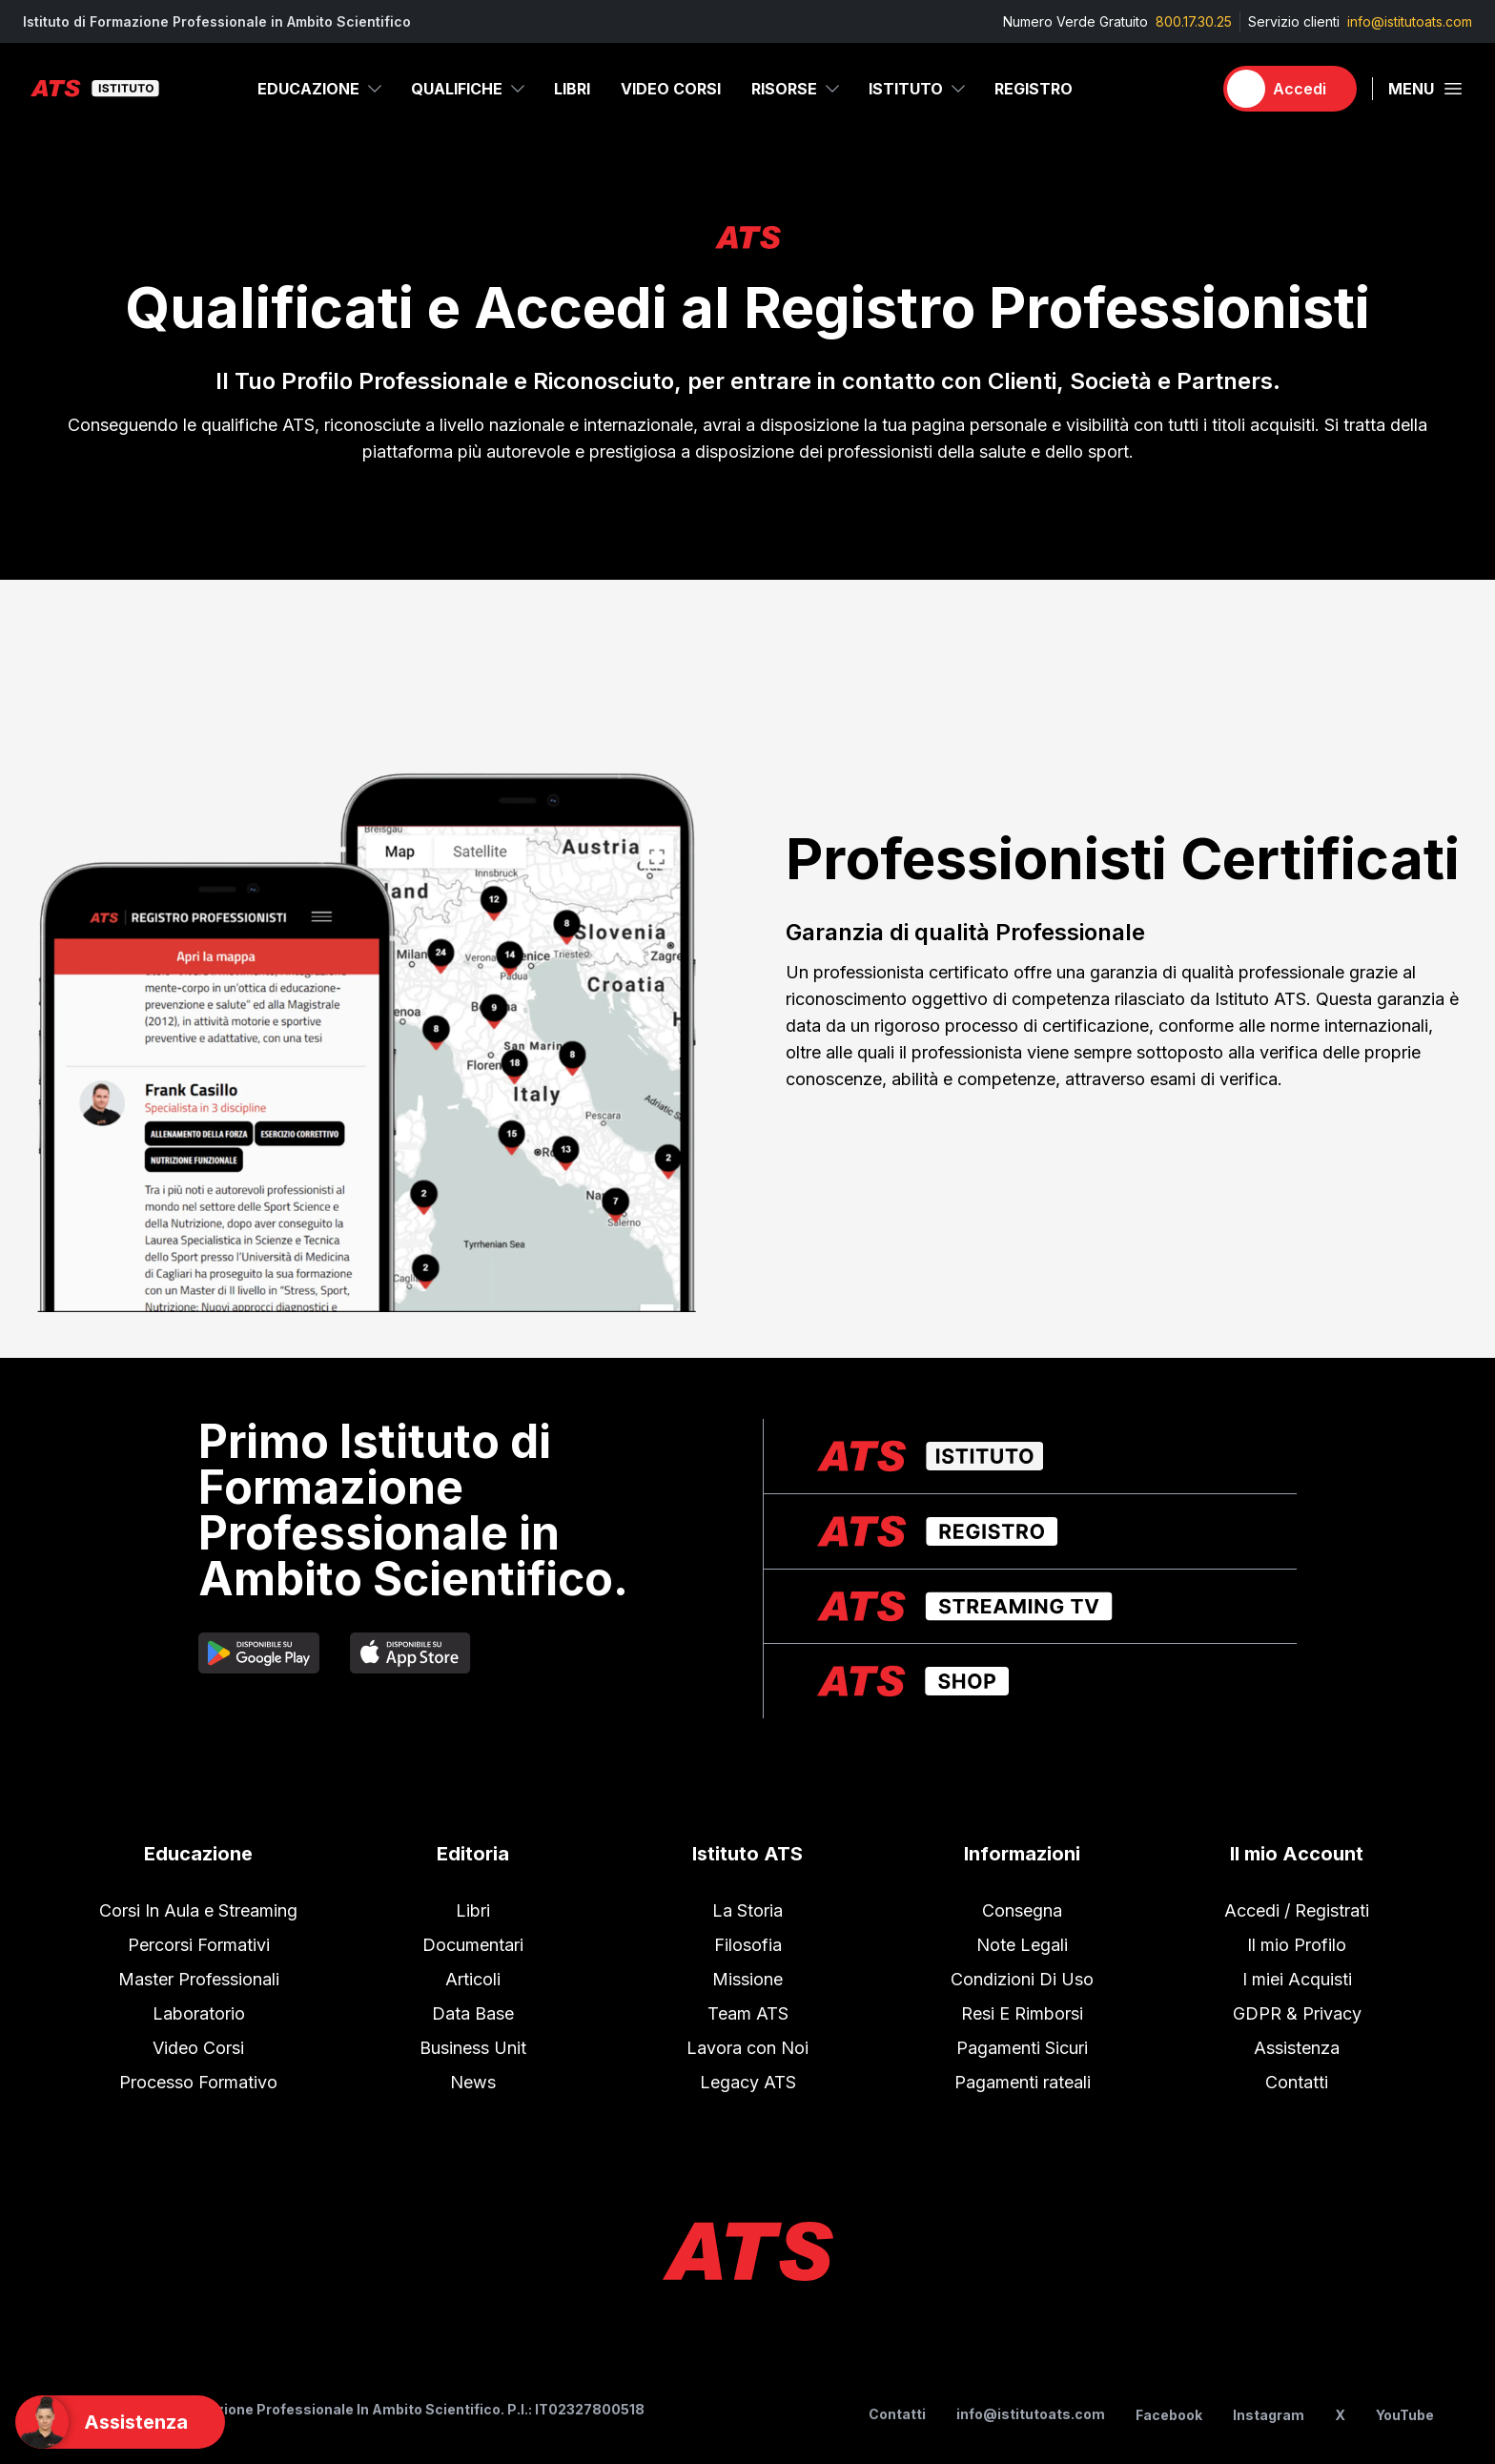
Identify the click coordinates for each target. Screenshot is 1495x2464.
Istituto (918, 88)
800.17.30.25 (1194, 21)
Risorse (796, 88)
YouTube (1405, 2415)
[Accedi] (1290, 89)
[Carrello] (1189, 89)
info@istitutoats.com (1409, 21)
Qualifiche (469, 88)
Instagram (1268, 2415)
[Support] (120, 2422)
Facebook (1169, 2415)
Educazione (320, 88)
